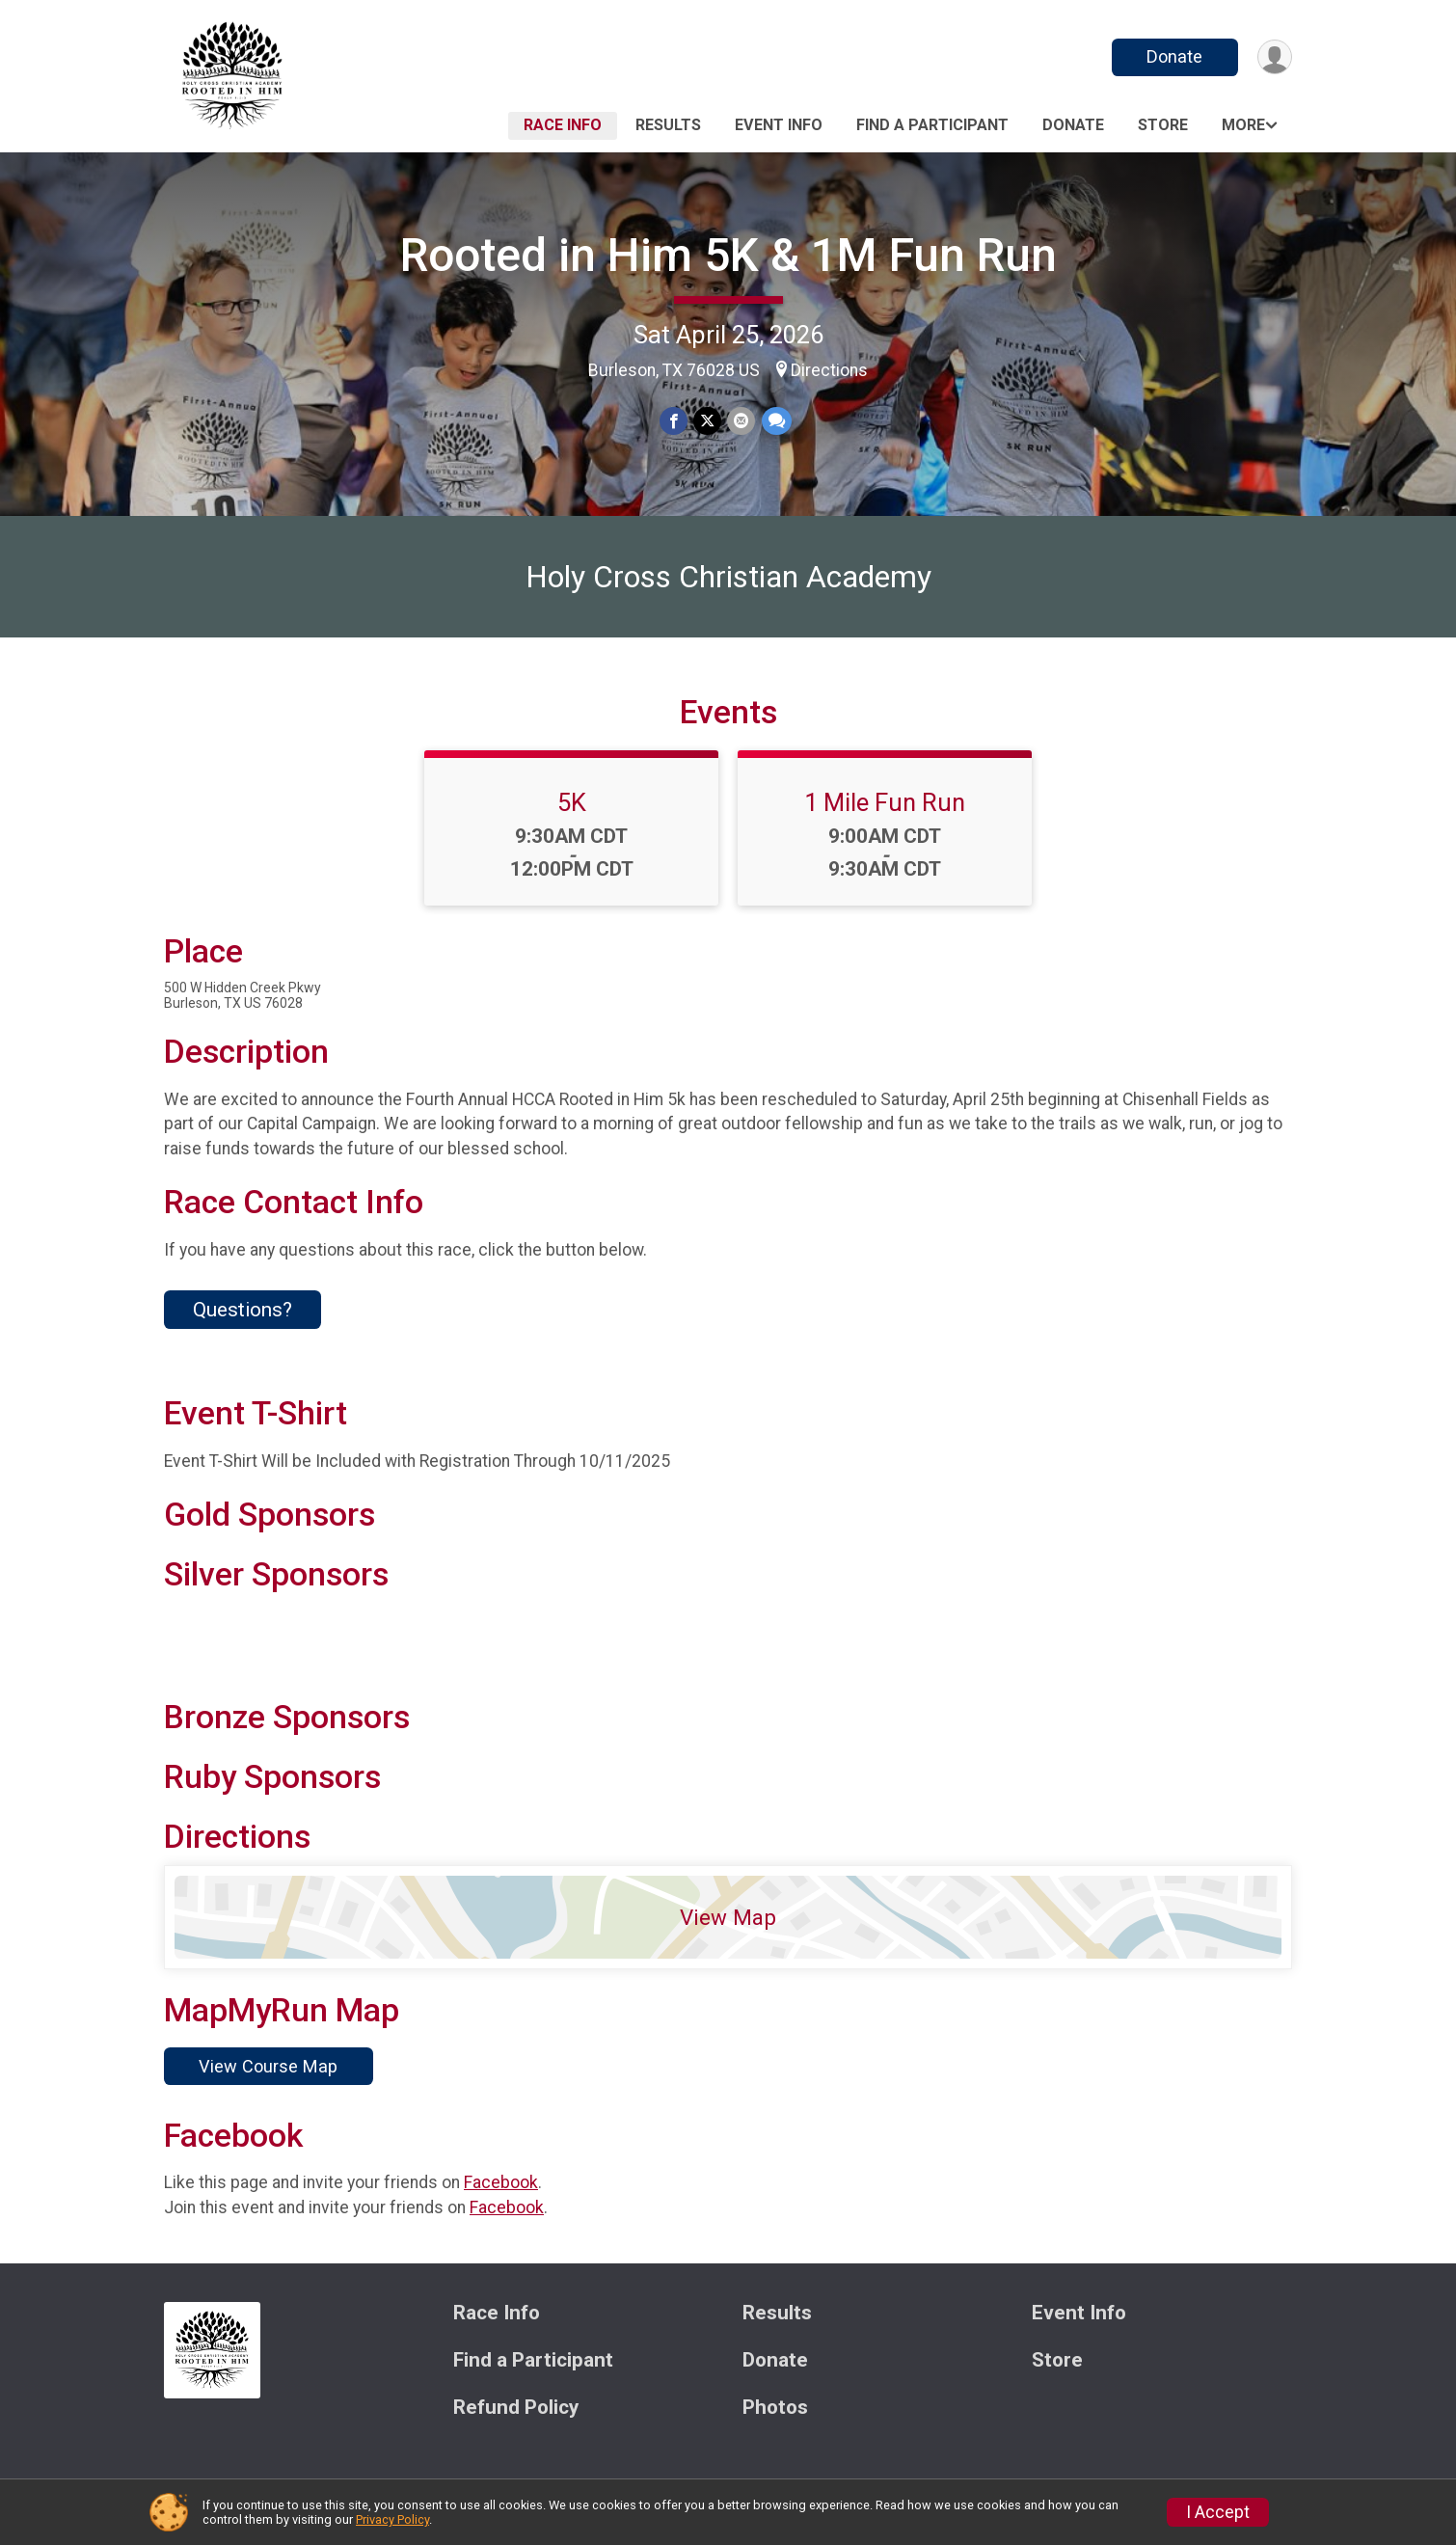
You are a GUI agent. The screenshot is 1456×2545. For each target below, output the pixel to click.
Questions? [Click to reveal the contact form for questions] (242, 1312)
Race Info (563, 125)
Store (1163, 125)
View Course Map (268, 2069)
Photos (775, 2410)
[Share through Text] (776, 421)
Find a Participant (932, 125)
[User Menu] (1274, 57)
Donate (1174, 56)
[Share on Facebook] (674, 421)
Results (668, 125)
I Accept (1218, 2512)
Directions (829, 370)
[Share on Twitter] (707, 421)
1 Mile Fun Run (884, 805)
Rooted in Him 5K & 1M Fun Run (728, 255)
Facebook (501, 2185)
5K (571, 805)
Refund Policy (516, 2410)
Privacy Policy (392, 2519)
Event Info (778, 125)
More (1243, 125)
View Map (728, 1920)
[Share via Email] (741, 421)
